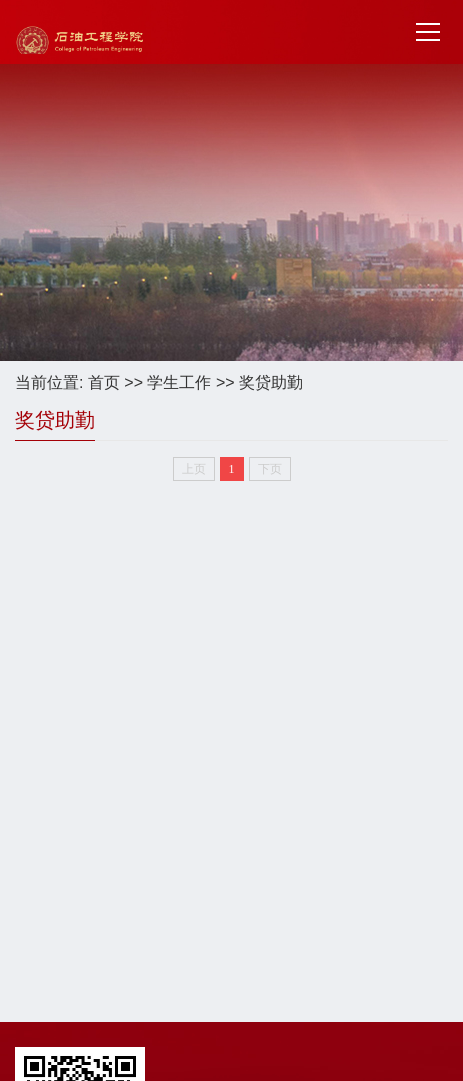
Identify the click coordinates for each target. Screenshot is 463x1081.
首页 (104, 382)
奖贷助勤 (271, 382)
